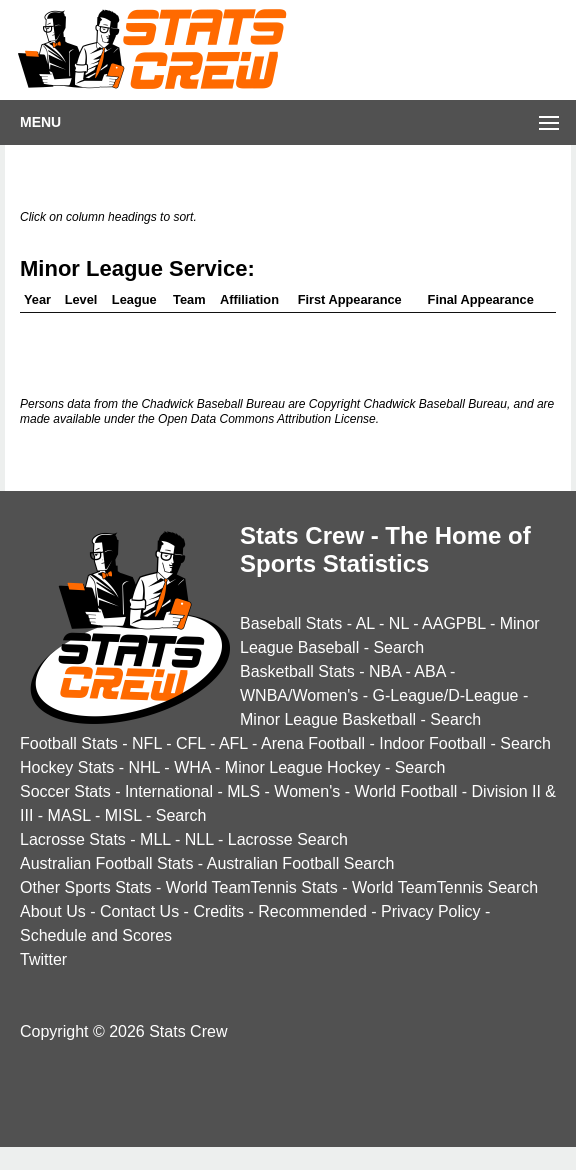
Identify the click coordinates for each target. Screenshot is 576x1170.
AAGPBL (453, 623)
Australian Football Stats (106, 863)
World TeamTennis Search (445, 887)
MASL (69, 815)
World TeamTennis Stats (252, 887)
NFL (147, 743)
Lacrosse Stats (73, 839)
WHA (192, 767)
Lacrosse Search (288, 839)
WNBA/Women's (299, 695)
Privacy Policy (431, 911)
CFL (191, 743)
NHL (143, 767)
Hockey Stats (67, 767)
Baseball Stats (291, 623)
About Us (53, 911)
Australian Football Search (301, 863)
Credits (218, 911)
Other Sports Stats (86, 887)
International (169, 791)
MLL (155, 839)
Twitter (43, 959)
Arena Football (313, 743)
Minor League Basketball (328, 719)
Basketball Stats (297, 671)
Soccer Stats (65, 791)
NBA (385, 671)
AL (365, 623)
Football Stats (69, 743)
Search (398, 647)
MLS (243, 791)
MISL (123, 815)
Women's (307, 791)
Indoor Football (432, 743)
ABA (429, 671)
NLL (199, 839)
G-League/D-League (446, 695)
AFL (233, 743)
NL (399, 623)
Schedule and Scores (96, 935)
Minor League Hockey (303, 767)
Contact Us (139, 911)
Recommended (312, 911)
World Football (405, 791)
